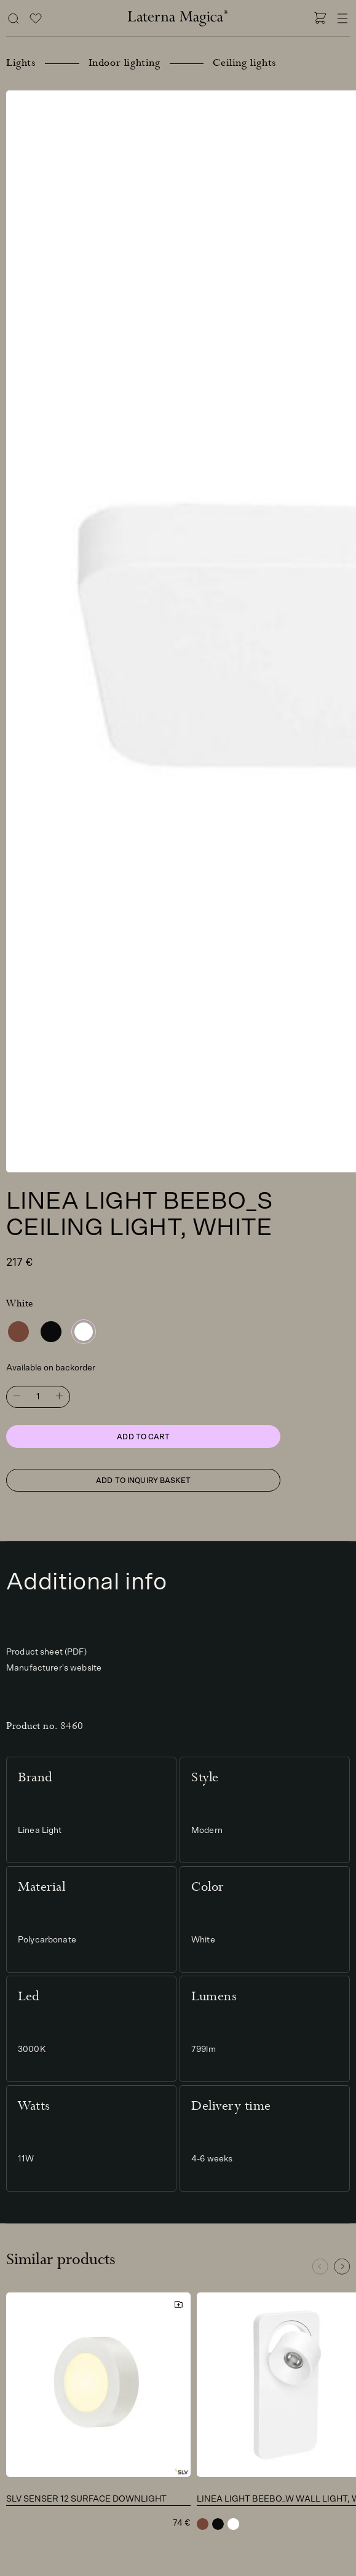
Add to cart (143, 1437)
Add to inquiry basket (143, 1480)
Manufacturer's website (53, 1668)
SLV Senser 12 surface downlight (86, 2499)
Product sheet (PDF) (46, 1652)
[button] (342, 2267)
